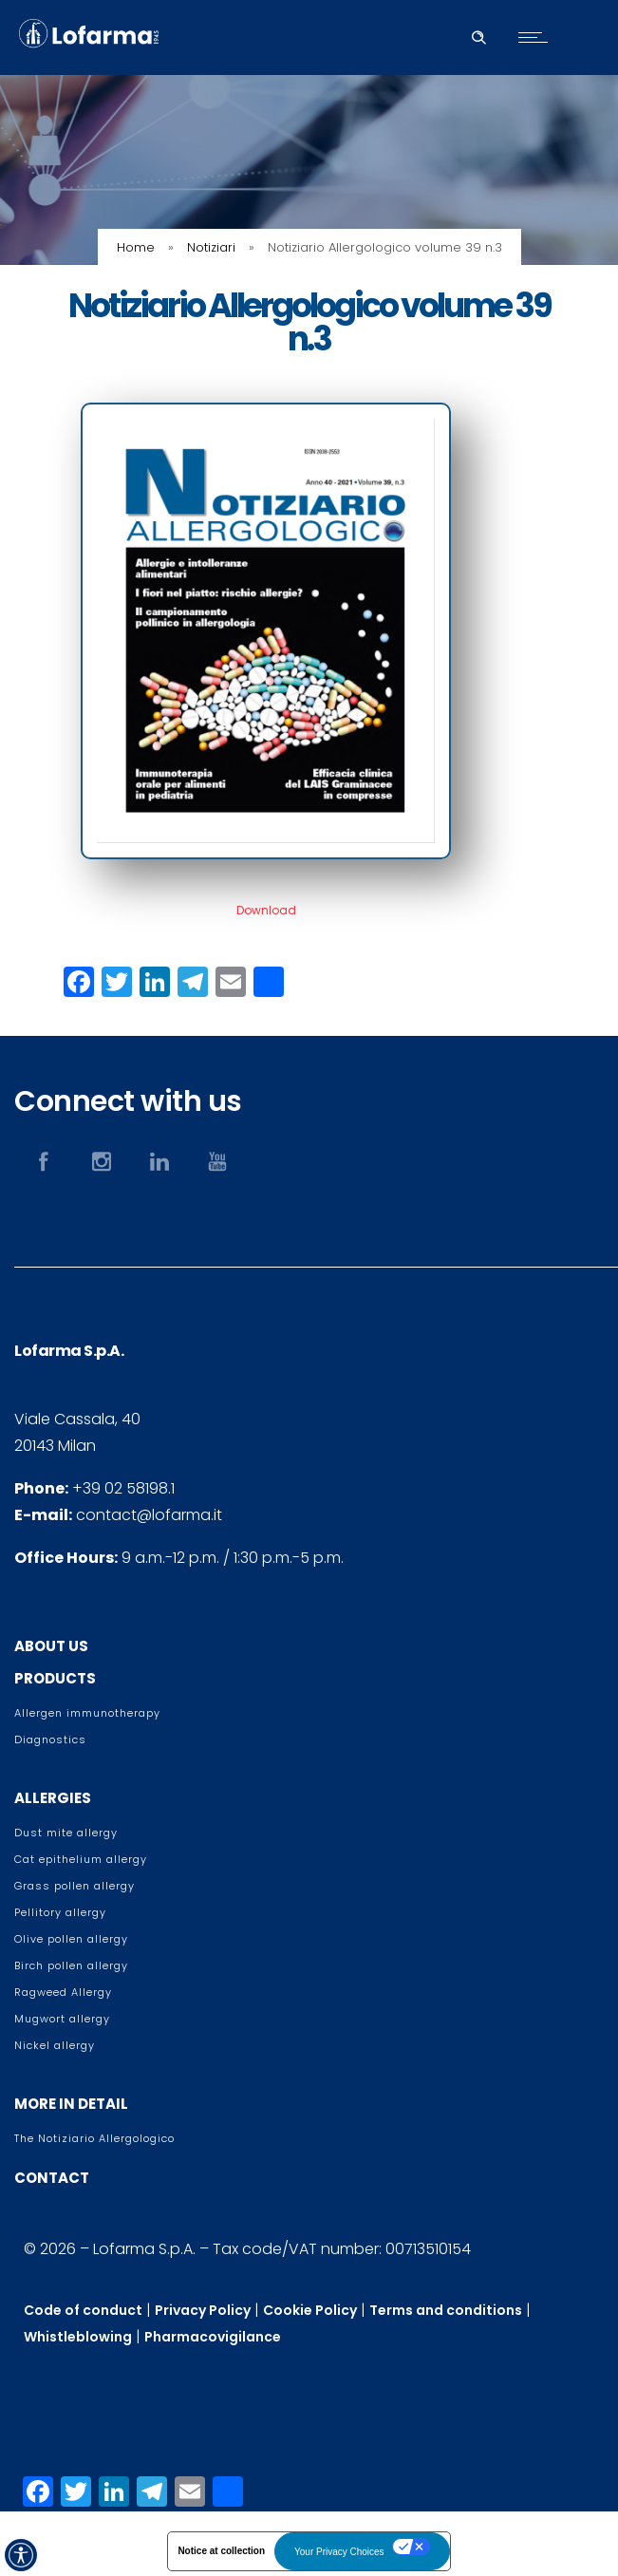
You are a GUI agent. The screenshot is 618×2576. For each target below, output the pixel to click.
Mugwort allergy (62, 2018)
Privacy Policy (203, 2310)
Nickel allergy (54, 2045)
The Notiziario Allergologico (94, 2138)
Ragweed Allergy (63, 1992)
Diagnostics (50, 1739)
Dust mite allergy (66, 1832)
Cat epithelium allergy (80, 1859)
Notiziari (211, 247)
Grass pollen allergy (74, 1885)
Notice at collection (221, 2551)
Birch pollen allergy (71, 1965)
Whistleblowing (78, 2336)
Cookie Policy (310, 2310)
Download (266, 910)
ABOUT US (51, 1646)
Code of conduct (83, 2310)
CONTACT (51, 2178)
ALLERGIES (52, 1798)
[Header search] (478, 35)
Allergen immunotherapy (87, 1712)
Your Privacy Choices (339, 2552)
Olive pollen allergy (71, 1938)
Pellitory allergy (60, 1912)
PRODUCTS (55, 1678)
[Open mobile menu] (537, 37)
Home (136, 247)
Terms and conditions (445, 2310)
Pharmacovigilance (212, 2336)
